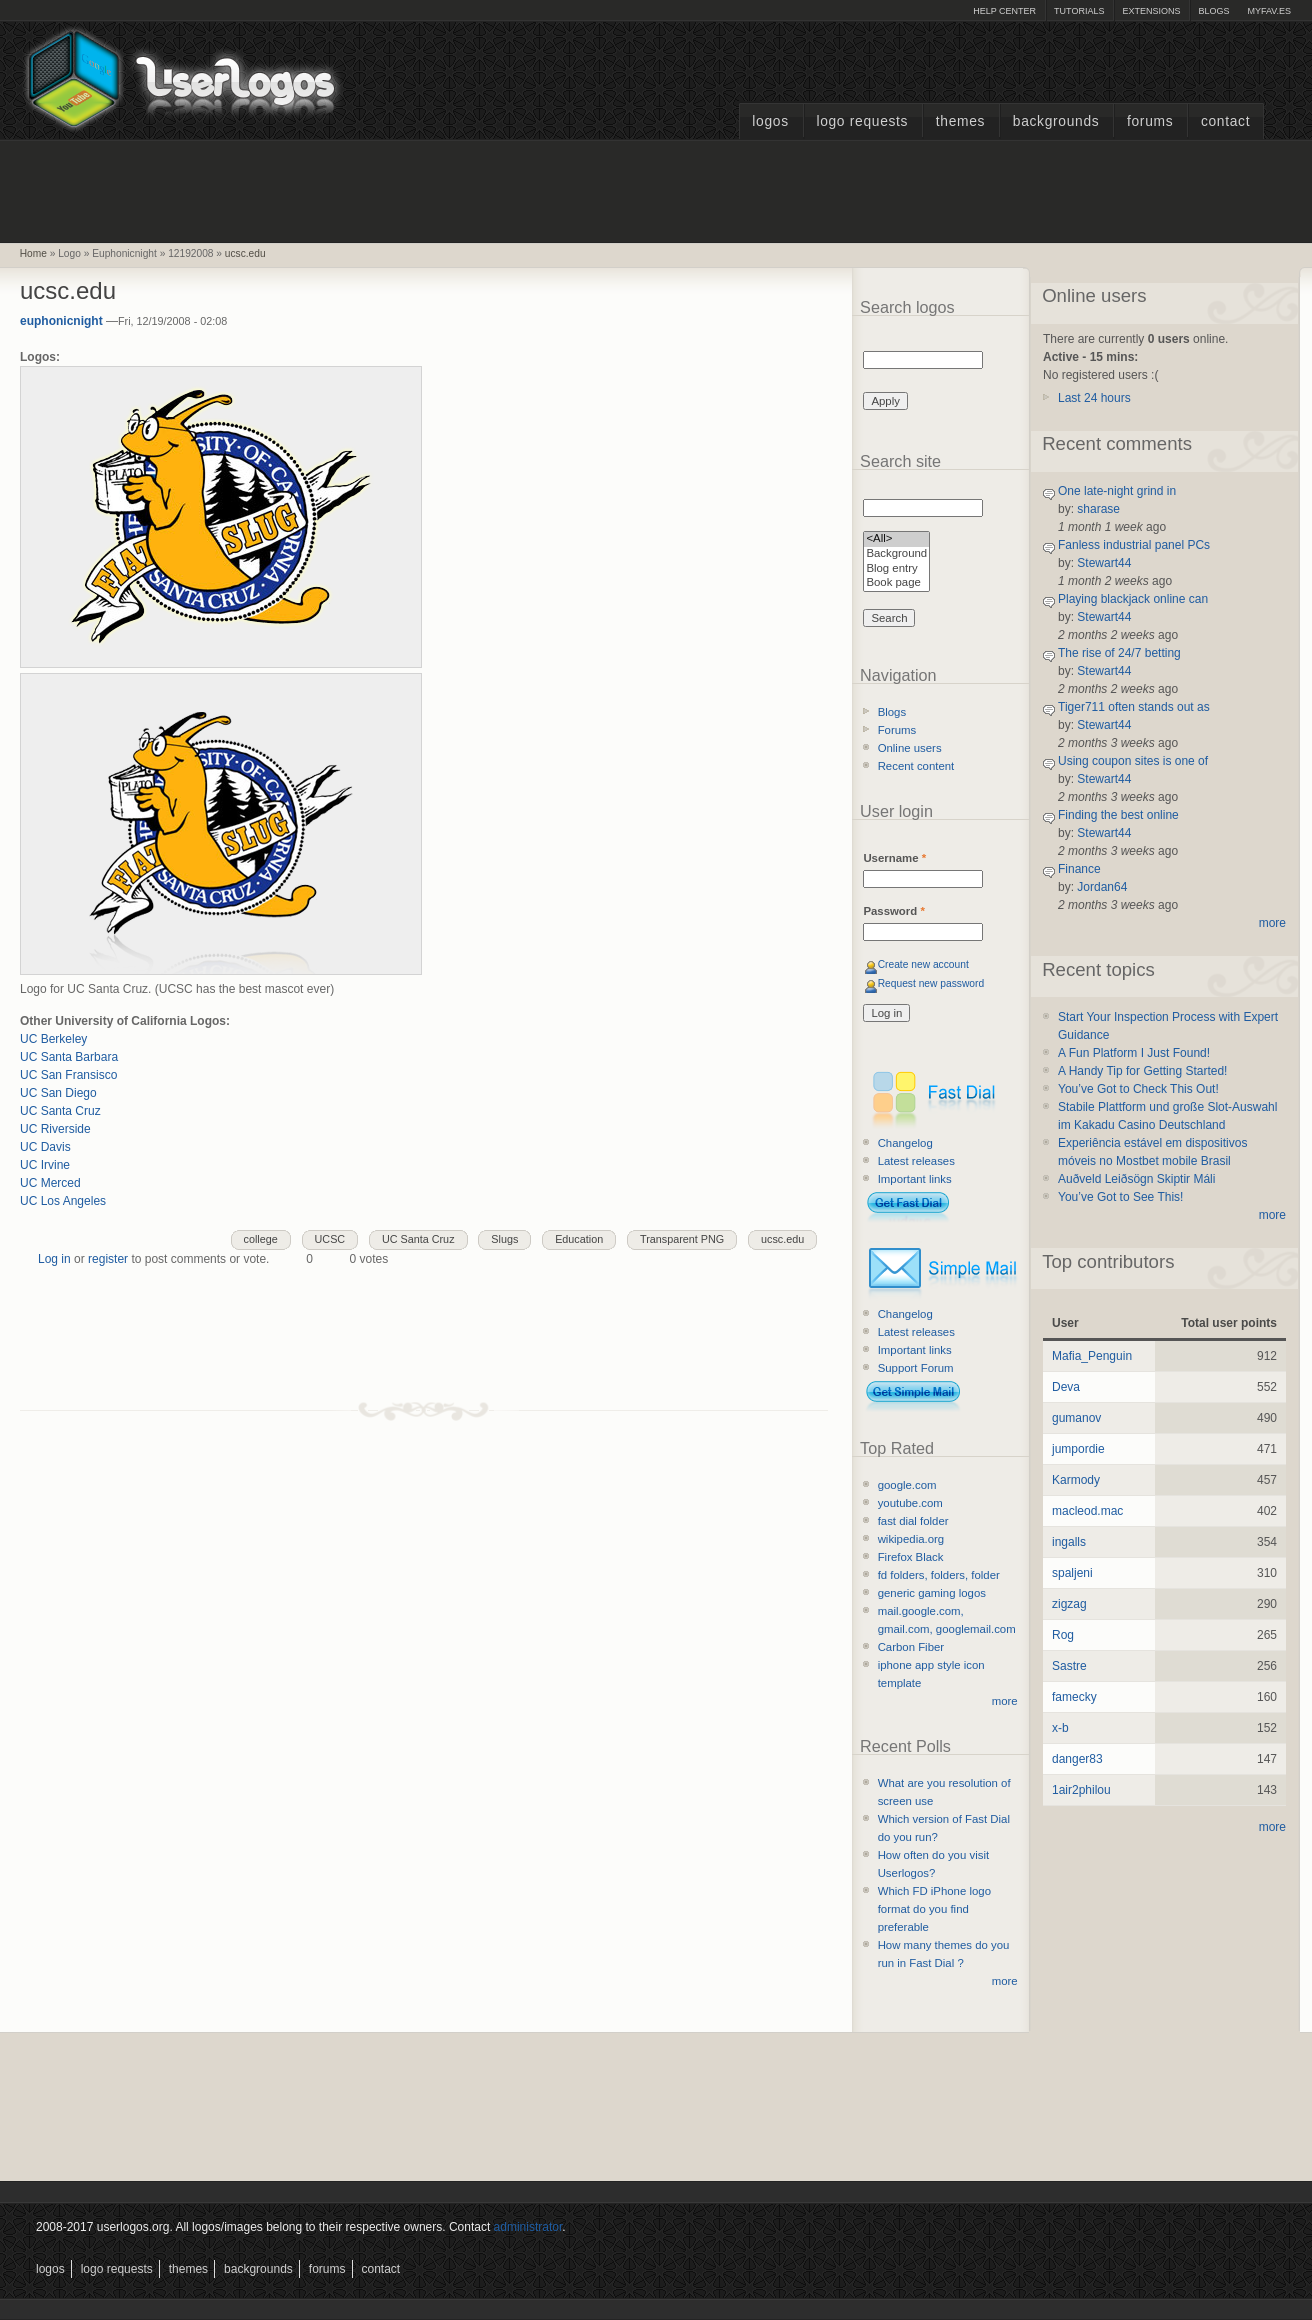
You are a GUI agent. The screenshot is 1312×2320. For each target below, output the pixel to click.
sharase (1098, 509)
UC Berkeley (53, 1039)
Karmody (1076, 1480)
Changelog (905, 1143)
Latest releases (916, 1161)
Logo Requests (862, 121)
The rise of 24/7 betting (1119, 653)
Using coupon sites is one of (1133, 761)
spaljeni (1072, 1573)
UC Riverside (55, 1129)
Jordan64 (1102, 887)
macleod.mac (1087, 1511)
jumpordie (1078, 1449)
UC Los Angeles (63, 1201)
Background (896, 554)
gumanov (1076, 1418)
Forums (1150, 121)
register (108, 1259)
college (261, 1239)
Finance (1079, 869)
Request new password (931, 983)
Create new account (923, 964)
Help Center (1004, 11)
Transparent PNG (682, 1239)
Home (33, 253)
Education (579, 1239)
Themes (960, 121)
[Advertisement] (656, 189)
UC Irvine (45, 1165)
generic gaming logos (932, 1593)
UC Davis (45, 1147)
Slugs (504, 1239)
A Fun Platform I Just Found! (1134, 1053)
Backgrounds (1056, 121)
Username (894, 858)
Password (893, 911)
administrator (528, 2227)
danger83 (1077, 1759)
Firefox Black (911, 1557)
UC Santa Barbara (69, 1057)
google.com (907, 1485)
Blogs (1213, 11)
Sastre (1069, 1666)
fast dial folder (913, 1521)
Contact (1225, 121)
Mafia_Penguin (1092, 1356)
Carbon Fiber (911, 1647)
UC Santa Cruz (60, 1111)
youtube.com (910, 1503)
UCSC (330, 1239)
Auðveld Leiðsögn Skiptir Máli (1136, 1179)
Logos (770, 121)
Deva (1066, 1387)
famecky (1074, 1697)
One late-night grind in (1117, 491)
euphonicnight (61, 321)
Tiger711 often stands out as (1134, 707)
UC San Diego (58, 1093)
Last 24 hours (1094, 398)
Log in (54, 1259)
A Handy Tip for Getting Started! (1142, 1071)
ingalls (1069, 1542)
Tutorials (1079, 11)
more (1005, 1701)
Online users (910, 748)
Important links (915, 1179)
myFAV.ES (1269, 11)
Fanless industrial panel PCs (1134, 545)
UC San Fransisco (68, 1075)
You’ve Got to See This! (1120, 1197)
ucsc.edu (245, 253)
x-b (1060, 1728)
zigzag (1069, 1604)
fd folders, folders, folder (939, 1575)
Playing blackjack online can (1133, 599)
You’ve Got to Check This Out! (1138, 1089)
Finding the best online (1118, 815)
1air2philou (1081, 1790)
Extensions (1151, 11)
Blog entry (896, 569)
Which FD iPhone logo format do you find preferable (934, 1909)
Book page (896, 583)
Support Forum (916, 1368)
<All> (896, 539)
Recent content (916, 766)
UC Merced (50, 1183)
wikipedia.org (911, 1539)
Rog (1063, 1635)
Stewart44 (1104, 563)
